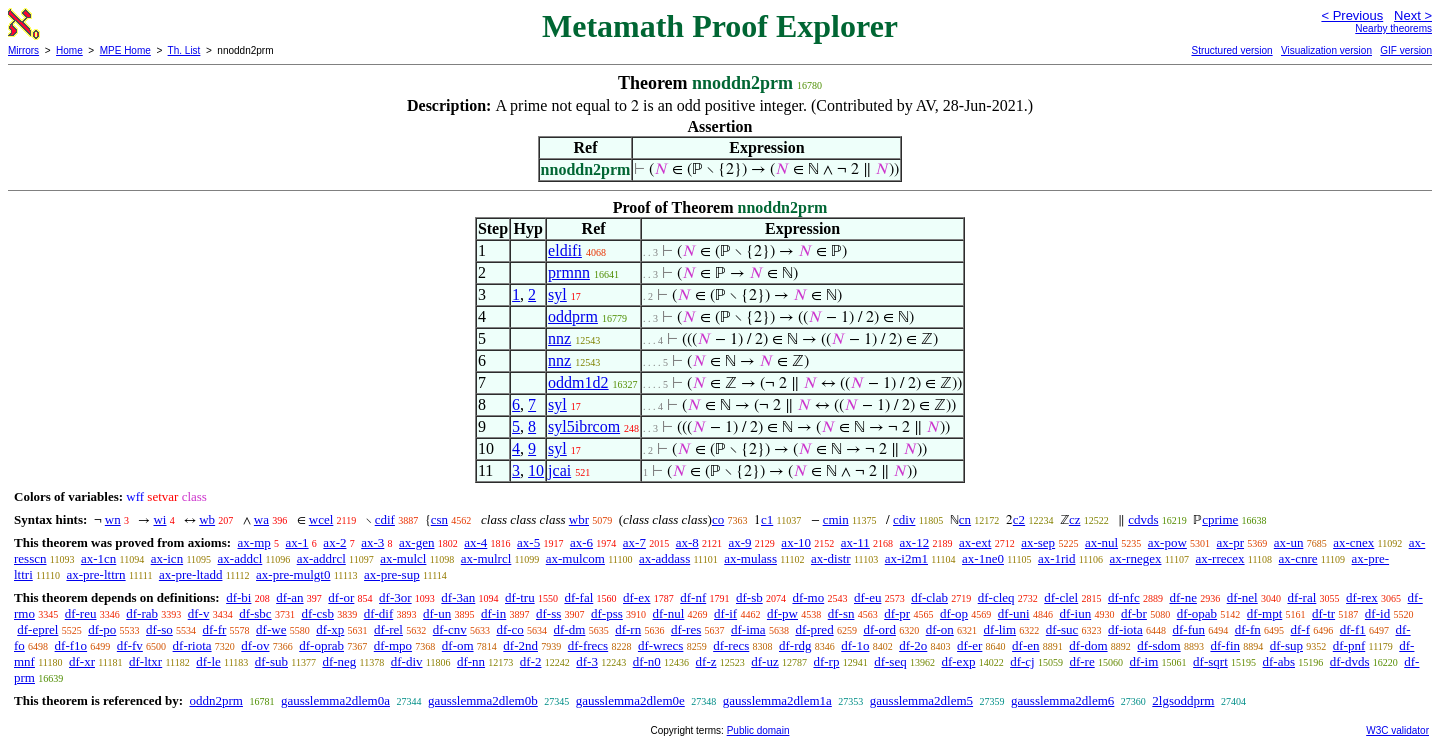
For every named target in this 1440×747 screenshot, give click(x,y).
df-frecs (588, 645)
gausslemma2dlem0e (630, 700)
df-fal (578, 597)
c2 (1019, 519)
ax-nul (1101, 542)
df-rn (628, 629)
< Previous (1352, 15)
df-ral (1301, 597)
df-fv (130, 645)
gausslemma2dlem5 (921, 700)
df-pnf (1349, 645)
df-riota (192, 645)
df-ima (748, 629)
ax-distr (831, 558)
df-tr (1323, 613)
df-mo (808, 597)
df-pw (782, 613)
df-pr (897, 613)
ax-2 (334, 542)
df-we (271, 629)
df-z (706, 661)
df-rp (826, 661)
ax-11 (855, 542)
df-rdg (795, 645)
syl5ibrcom (584, 426)
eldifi (565, 250)
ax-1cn (98, 558)
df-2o (913, 645)
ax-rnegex (1136, 558)
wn (113, 519)
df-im (1143, 661)
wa (261, 519)
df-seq (890, 661)
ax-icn (167, 558)
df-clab (929, 597)
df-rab (142, 613)
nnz (559, 338)
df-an (289, 597)
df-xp (330, 629)
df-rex (1362, 597)
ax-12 (915, 542)
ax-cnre (1298, 558)
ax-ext (975, 542)
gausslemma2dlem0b (483, 700)
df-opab (1197, 613)
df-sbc (255, 613)
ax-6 (581, 542)
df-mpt (1264, 613)
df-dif (379, 613)
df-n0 (647, 661)
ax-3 (372, 542)
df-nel (1242, 597)
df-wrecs (660, 645)
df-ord (879, 629)
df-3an (458, 597)
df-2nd (520, 645)
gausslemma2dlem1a (777, 700)
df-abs (1279, 661)
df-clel (1061, 597)
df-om (458, 645)
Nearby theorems (1393, 28)
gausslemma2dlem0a (335, 700)
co (718, 519)
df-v (199, 613)
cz (1075, 519)
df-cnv (450, 629)
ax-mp (254, 542)
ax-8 (687, 542)
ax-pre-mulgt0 (293, 574)
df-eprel (37, 629)
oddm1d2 (578, 382)
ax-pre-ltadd (191, 574)
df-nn (471, 661)
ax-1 (297, 542)
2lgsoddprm (1183, 700)
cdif (385, 519)
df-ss (548, 613)
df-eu (867, 597)
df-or (341, 597)
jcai (559, 470)
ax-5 (528, 542)
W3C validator (1397, 730)
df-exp (958, 661)
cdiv (904, 519)
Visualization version (1326, 50)
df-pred (814, 629)
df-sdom (1158, 645)
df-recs (731, 645)
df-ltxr (145, 661)
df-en (1025, 645)
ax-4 (475, 542)
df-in (493, 613)
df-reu (81, 613)
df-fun (1188, 629)
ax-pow (1167, 542)
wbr (579, 519)
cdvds (1143, 519)
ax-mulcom (575, 558)
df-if (725, 613)
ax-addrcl (321, 558)
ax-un (1289, 542)
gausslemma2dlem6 (1062, 700)
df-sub (271, 661)
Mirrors (23, 50)
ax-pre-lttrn (95, 574)
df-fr (215, 629)
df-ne (1182, 597)
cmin (836, 519)
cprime (1220, 519)
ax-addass (664, 558)
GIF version (1406, 50)
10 (536, 470)
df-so (159, 629)
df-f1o (71, 645)
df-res (686, 629)
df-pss (607, 613)
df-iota (1125, 629)
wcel (321, 519)
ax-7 (634, 542)
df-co (509, 629)
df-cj (1022, 661)
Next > (1413, 15)
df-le (208, 661)
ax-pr (1230, 542)
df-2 (531, 661)
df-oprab (321, 645)
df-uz (764, 661)
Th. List (184, 50)
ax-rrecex (1219, 558)
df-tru (520, 597)
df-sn (841, 613)
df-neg (339, 661)
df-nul (669, 613)
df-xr (82, 661)
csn (439, 519)
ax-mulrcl (486, 558)
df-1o (855, 645)
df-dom (1088, 645)
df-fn (1248, 629)
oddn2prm (215, 700)
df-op (954, 613)
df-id (1377, 613)
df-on (940, 629)
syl (557, 294)
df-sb (749, 597)
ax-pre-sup (392, 574)
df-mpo (393, 645)
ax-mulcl (403, 558)
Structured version (1231, 50)
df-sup (1286, 645)
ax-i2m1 (906, 558)
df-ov (255, 645)
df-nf (693, 597)
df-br (1134, 613)
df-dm (570, 629)
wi (159, 519)
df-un (437, 613)
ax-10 (796, 542)
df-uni (1014, 613)
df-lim (1000, 629)
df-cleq (996, 597)
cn (965, 519)
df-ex (636, 597)
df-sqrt (1210, 661)
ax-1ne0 (983, 558)
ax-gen (416, 542)
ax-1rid (1057, 558)
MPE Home (125, 50)
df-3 (587, 661)
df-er (969, 645)
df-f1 (1353, 629)
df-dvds (1350, 661)
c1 (767, 519)
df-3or (395, 597)
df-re (1081, 661)
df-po (102, 629)
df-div (407, 661)
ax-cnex (1353, 542)
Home (69, 50)
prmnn (569, 272)
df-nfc (1124, 597)
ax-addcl (240, 558)
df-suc (1062, 629)
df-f (1300, 629)
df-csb (317, 613)
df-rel (388, 629)
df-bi (238, 597)
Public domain (758, 730)
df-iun (1075, 613)
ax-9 (740, 542)
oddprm (573, 316)
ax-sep (1038, 542)
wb (207, 519)
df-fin (1225, 645)
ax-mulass (750, 558)
